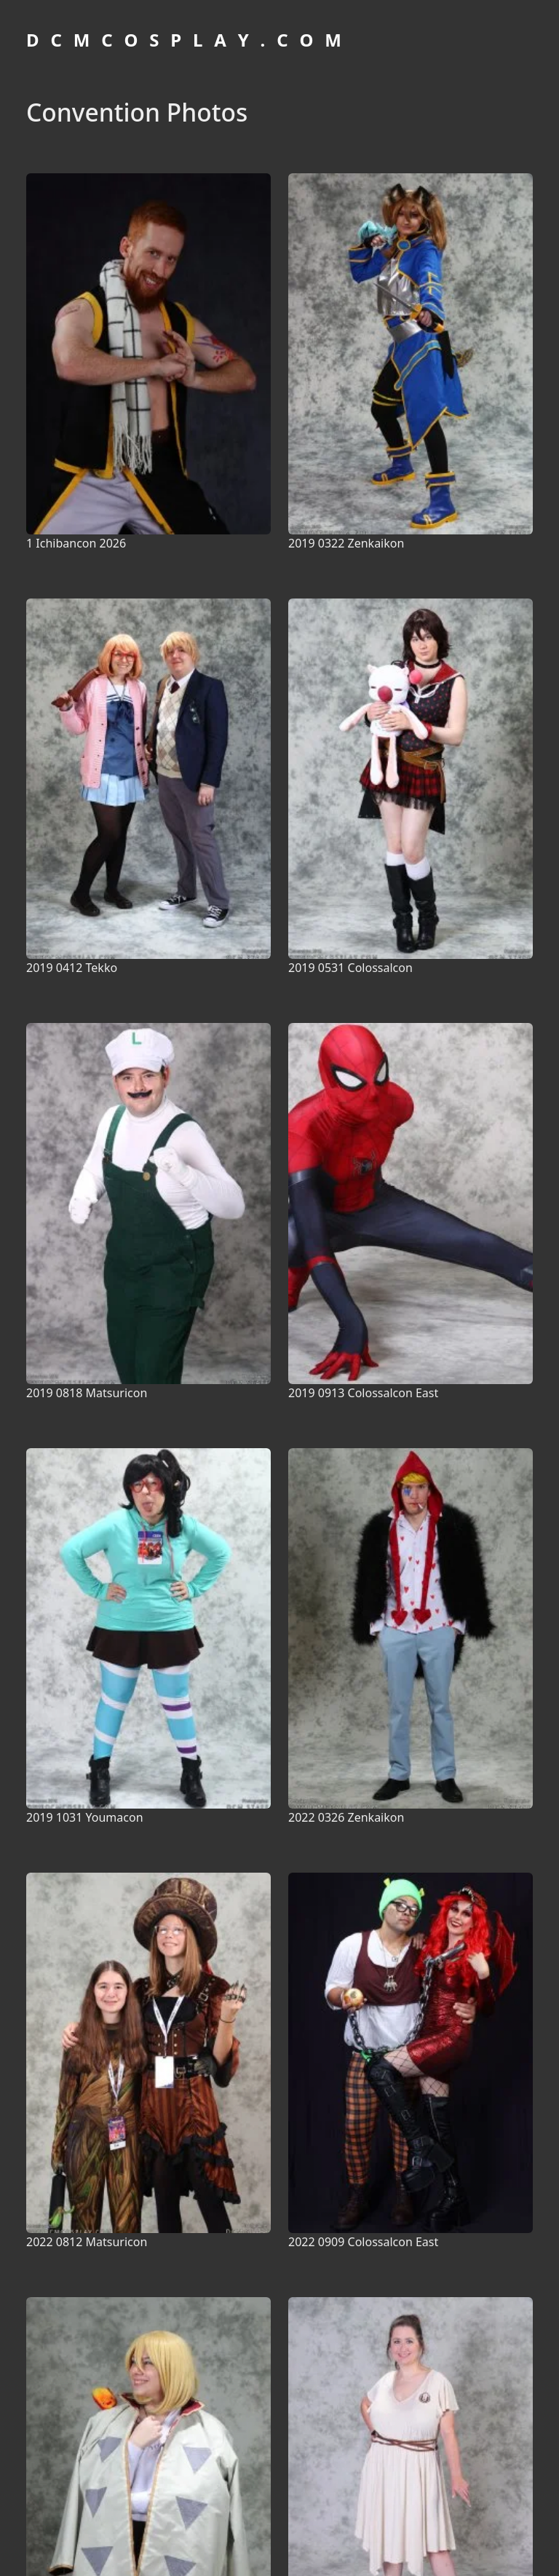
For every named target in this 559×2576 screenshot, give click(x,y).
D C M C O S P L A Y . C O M (185, 40)
